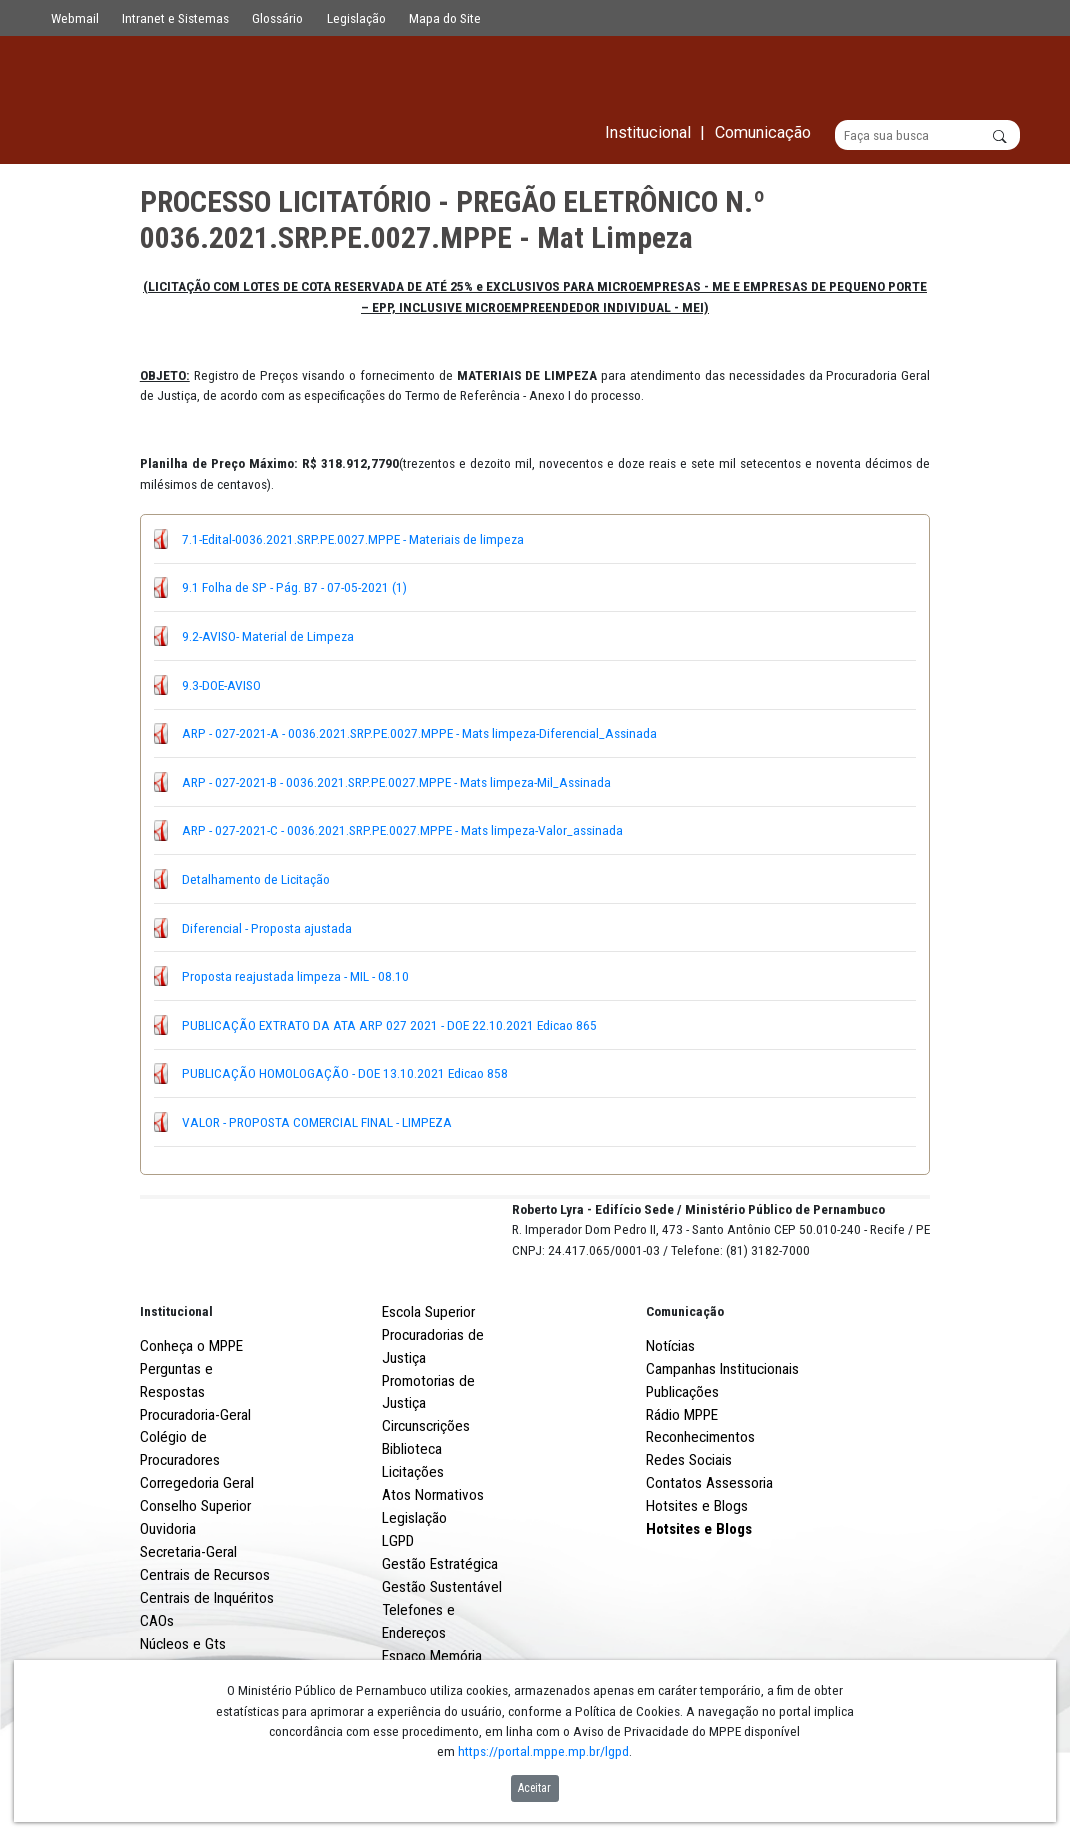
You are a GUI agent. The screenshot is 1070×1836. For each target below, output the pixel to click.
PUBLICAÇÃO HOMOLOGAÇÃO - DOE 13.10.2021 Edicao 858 (345, 1074)
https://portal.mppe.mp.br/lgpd (543, 1751)
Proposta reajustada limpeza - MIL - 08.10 (295, 977)
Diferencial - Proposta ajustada (267, 928)
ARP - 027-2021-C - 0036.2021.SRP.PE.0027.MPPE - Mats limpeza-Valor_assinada (402, 831)
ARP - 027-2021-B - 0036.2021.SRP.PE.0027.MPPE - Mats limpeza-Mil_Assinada (396, 782)
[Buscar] (927, 136)
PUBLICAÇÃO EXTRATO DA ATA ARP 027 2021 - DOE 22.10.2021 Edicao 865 (389, 1025)
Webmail (75, 18)
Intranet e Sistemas (175, 18)
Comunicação (685, 1385)
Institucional (176, 1385)
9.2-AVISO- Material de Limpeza (268, 636)
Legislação (356, 18)
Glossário (277, 18)
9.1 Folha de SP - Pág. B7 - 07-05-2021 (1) (294, 588)
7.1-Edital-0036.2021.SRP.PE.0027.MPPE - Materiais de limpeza (353, 539)
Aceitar (534, 1788)
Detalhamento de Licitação (256, 879)
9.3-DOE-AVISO (221, 685)
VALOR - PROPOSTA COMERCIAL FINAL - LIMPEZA (317, 1122)
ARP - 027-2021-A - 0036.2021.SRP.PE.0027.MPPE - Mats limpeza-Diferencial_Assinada (419, 734)
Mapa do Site (445, 18)
